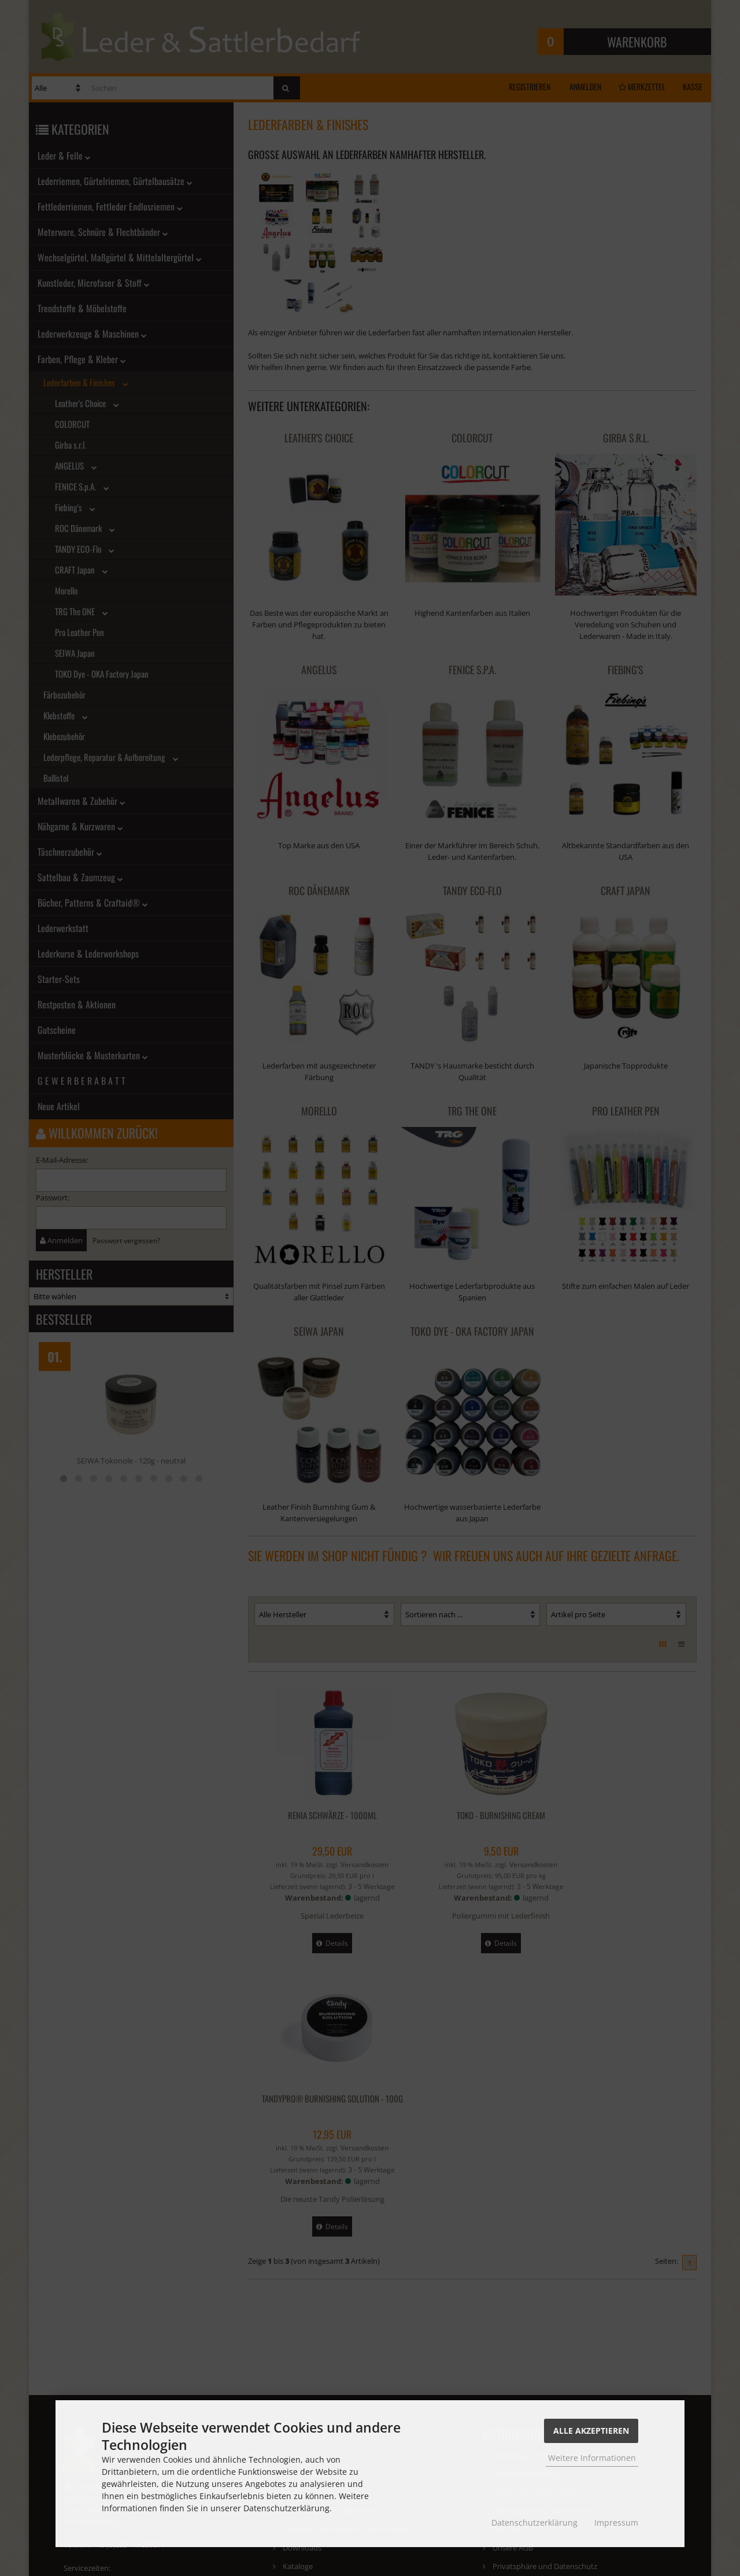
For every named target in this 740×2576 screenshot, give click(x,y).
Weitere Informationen (592, 2457)
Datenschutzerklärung (534, 2522)
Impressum (616, 2522)
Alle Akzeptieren (591, 2430)
